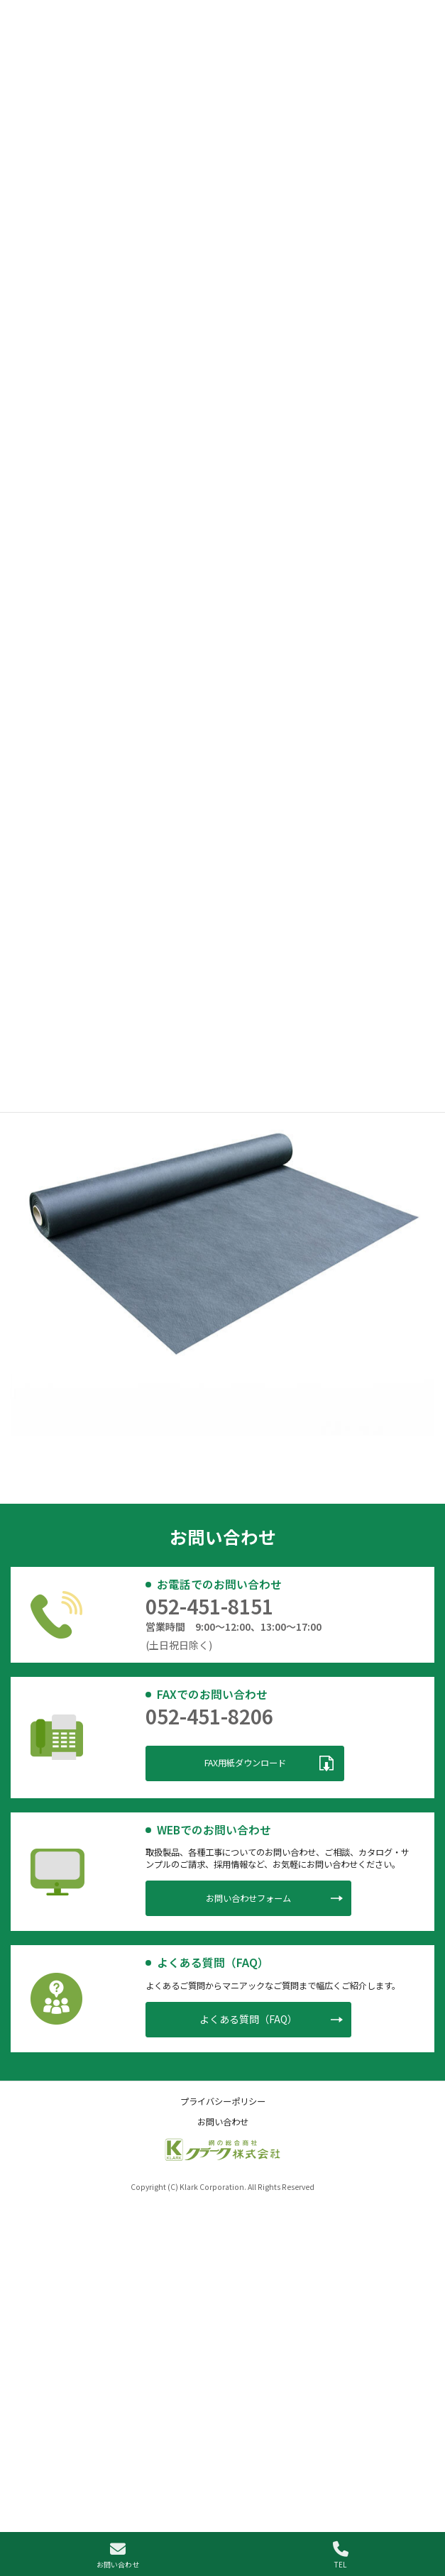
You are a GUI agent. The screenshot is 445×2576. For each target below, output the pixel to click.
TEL (340, 2555)
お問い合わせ (118, 2555)
